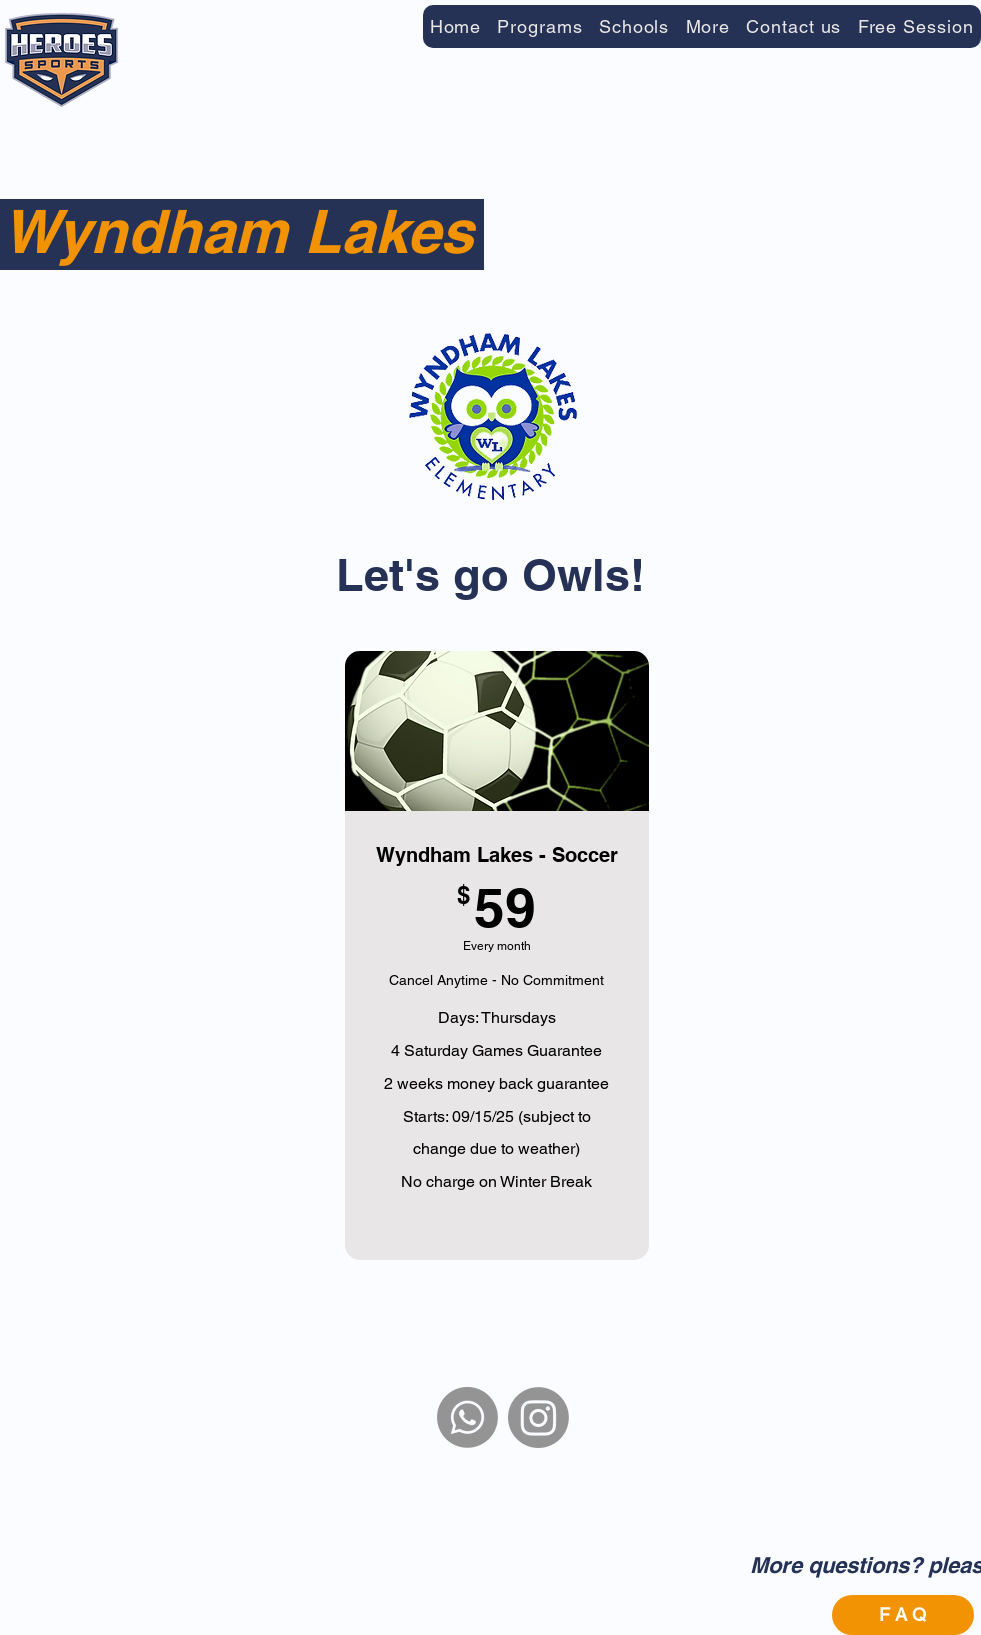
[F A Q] (903, 1615)
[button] (539, 26)
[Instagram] (538, 1417)
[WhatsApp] (467, 1417)
